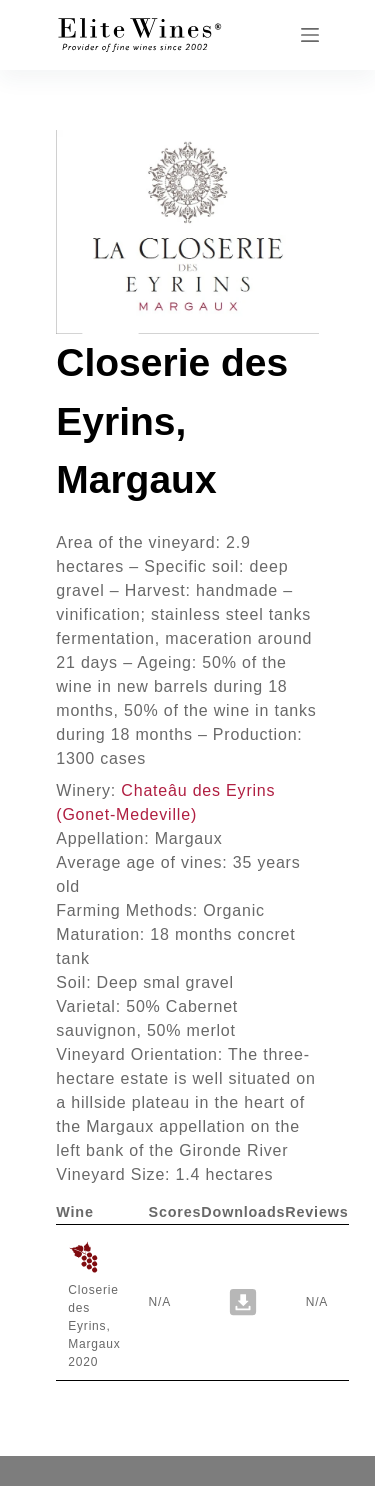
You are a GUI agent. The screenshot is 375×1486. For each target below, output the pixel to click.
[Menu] (310, 35)
